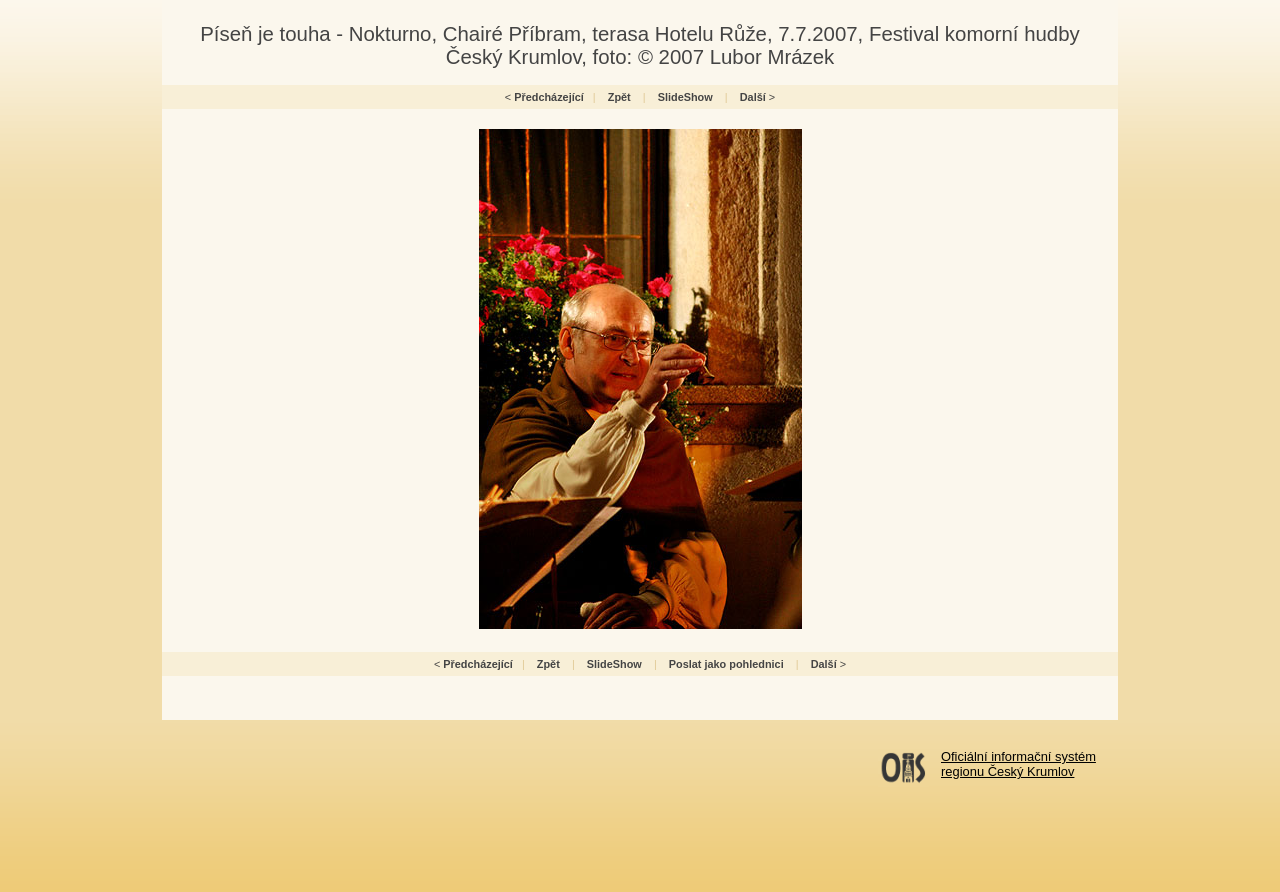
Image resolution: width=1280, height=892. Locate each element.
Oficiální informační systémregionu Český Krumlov (1018, 764)
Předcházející (549, 97)
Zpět (619, 97)
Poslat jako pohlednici (726, 664)
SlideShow (685, 97)
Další (753, 97)
